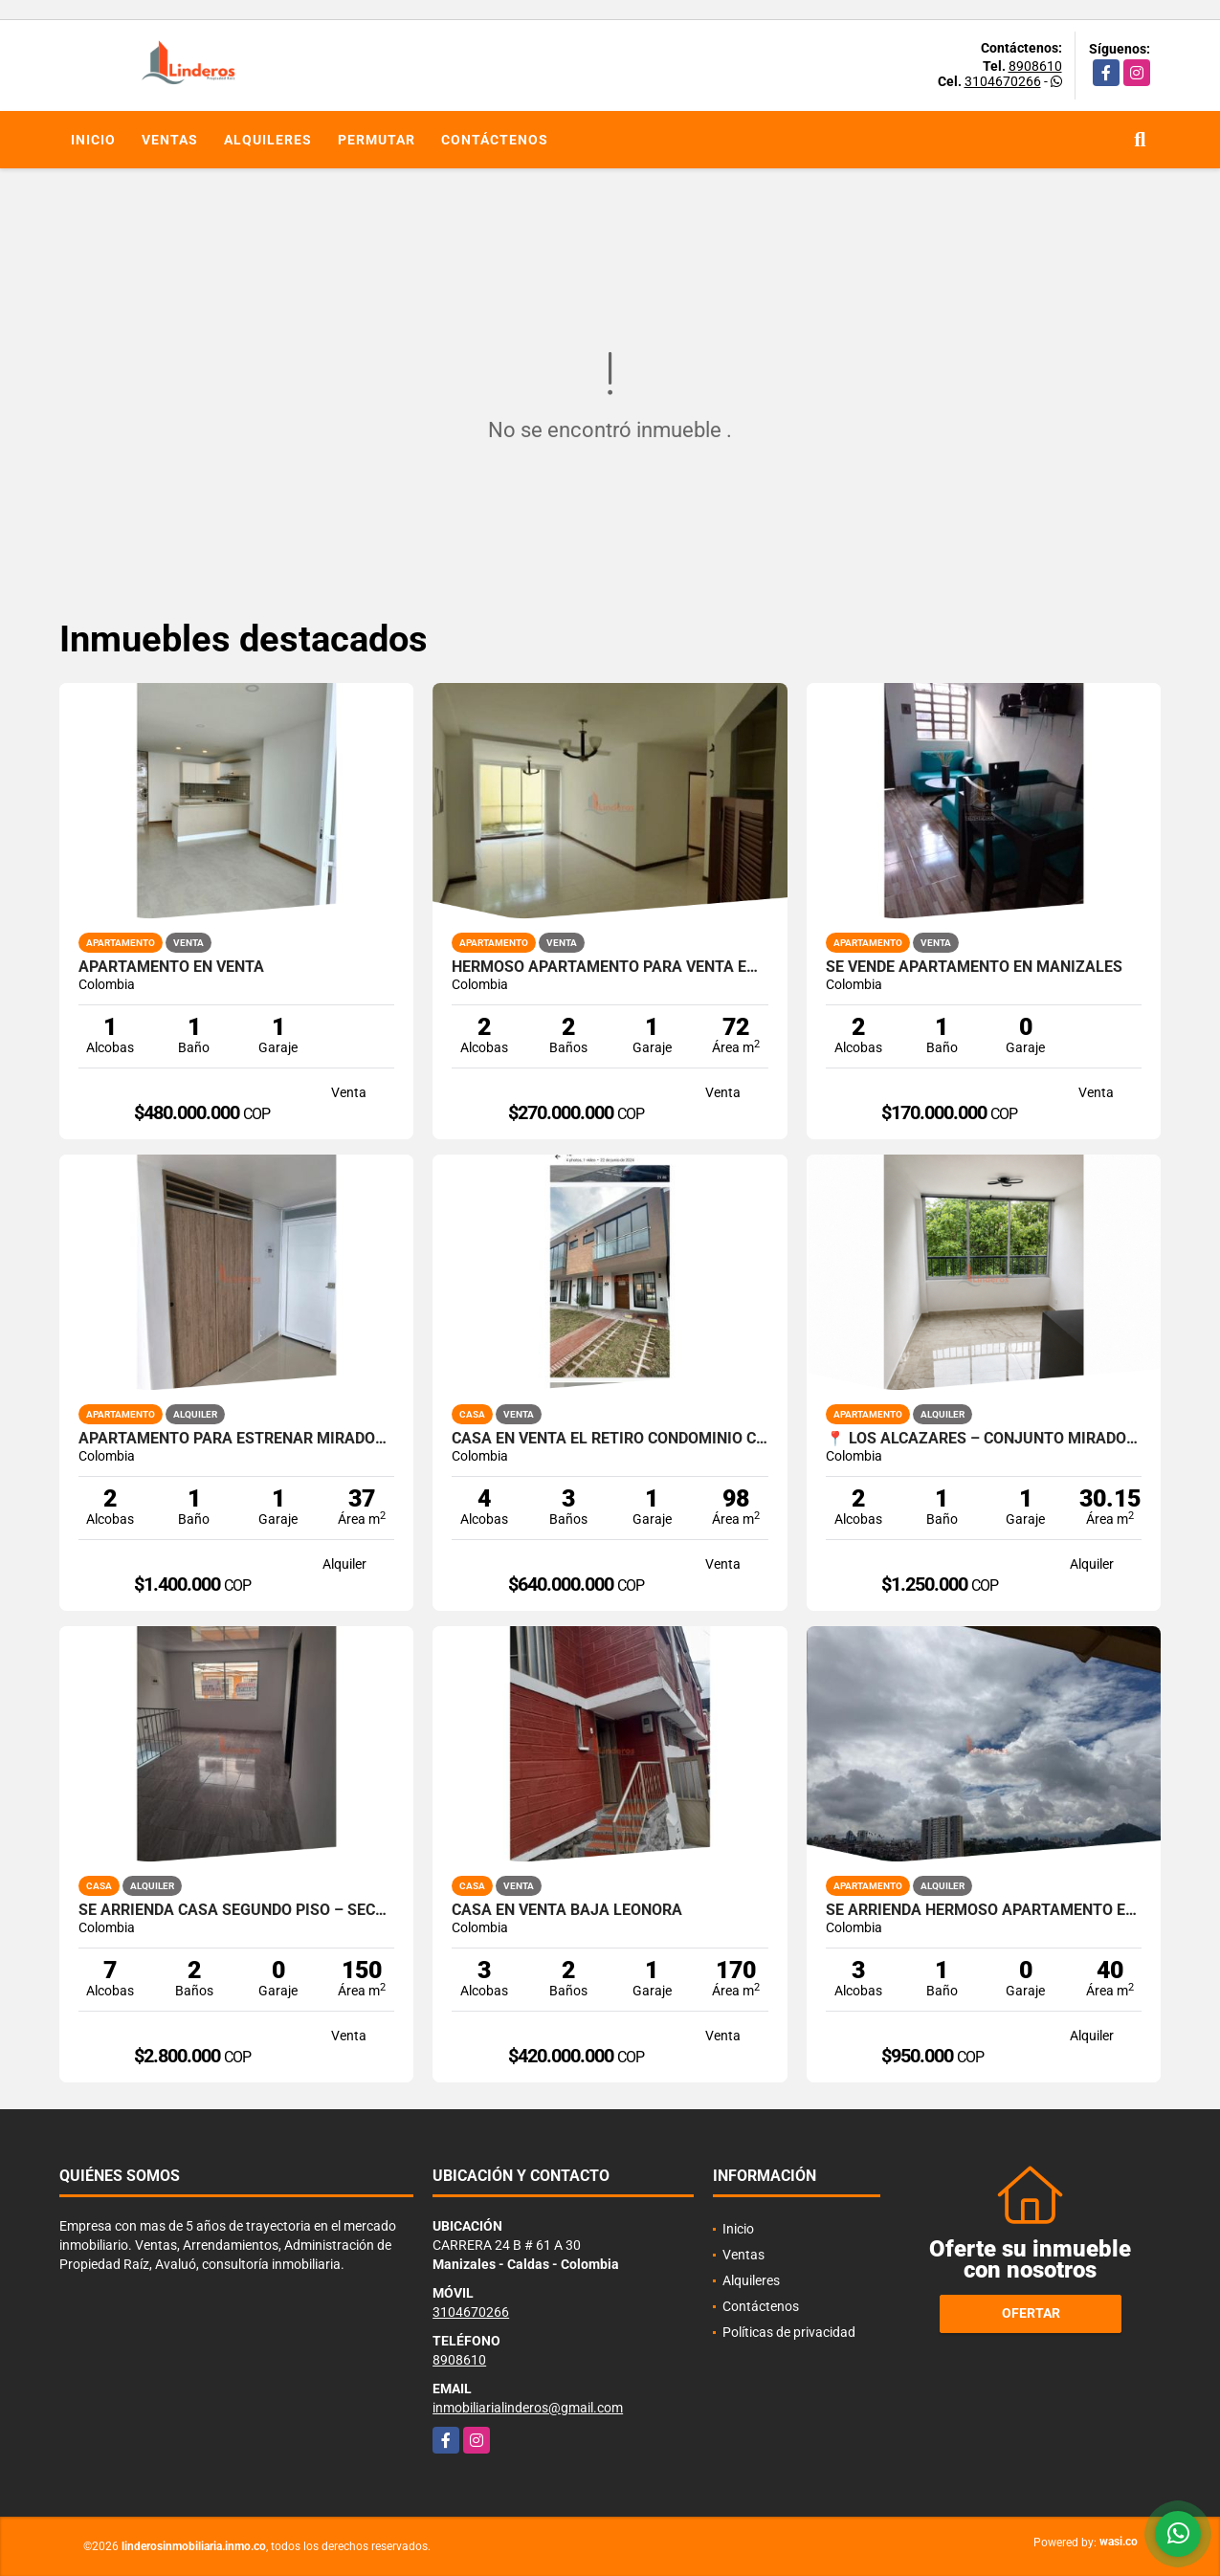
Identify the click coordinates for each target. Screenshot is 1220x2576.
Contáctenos (494, 139)
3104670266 (1003, 81)
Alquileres (268, 139)
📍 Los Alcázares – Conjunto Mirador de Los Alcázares (984, 1438)
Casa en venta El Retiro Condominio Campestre (610, 1438)
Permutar (376, 139)
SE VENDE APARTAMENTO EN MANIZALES (974, 967)
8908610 (1035, 66)
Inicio (93, 139)
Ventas (170, 139)
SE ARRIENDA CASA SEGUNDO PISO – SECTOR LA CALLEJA (236, 1910)
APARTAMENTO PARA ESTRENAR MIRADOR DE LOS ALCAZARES (236, 1438)
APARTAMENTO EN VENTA (171, 967)
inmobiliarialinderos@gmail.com (528, 2407)
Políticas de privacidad (788, 2332)
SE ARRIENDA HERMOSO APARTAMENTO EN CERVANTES (984, 1910)
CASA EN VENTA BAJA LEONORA (567, 1910)
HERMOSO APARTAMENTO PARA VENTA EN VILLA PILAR (610, 967)
